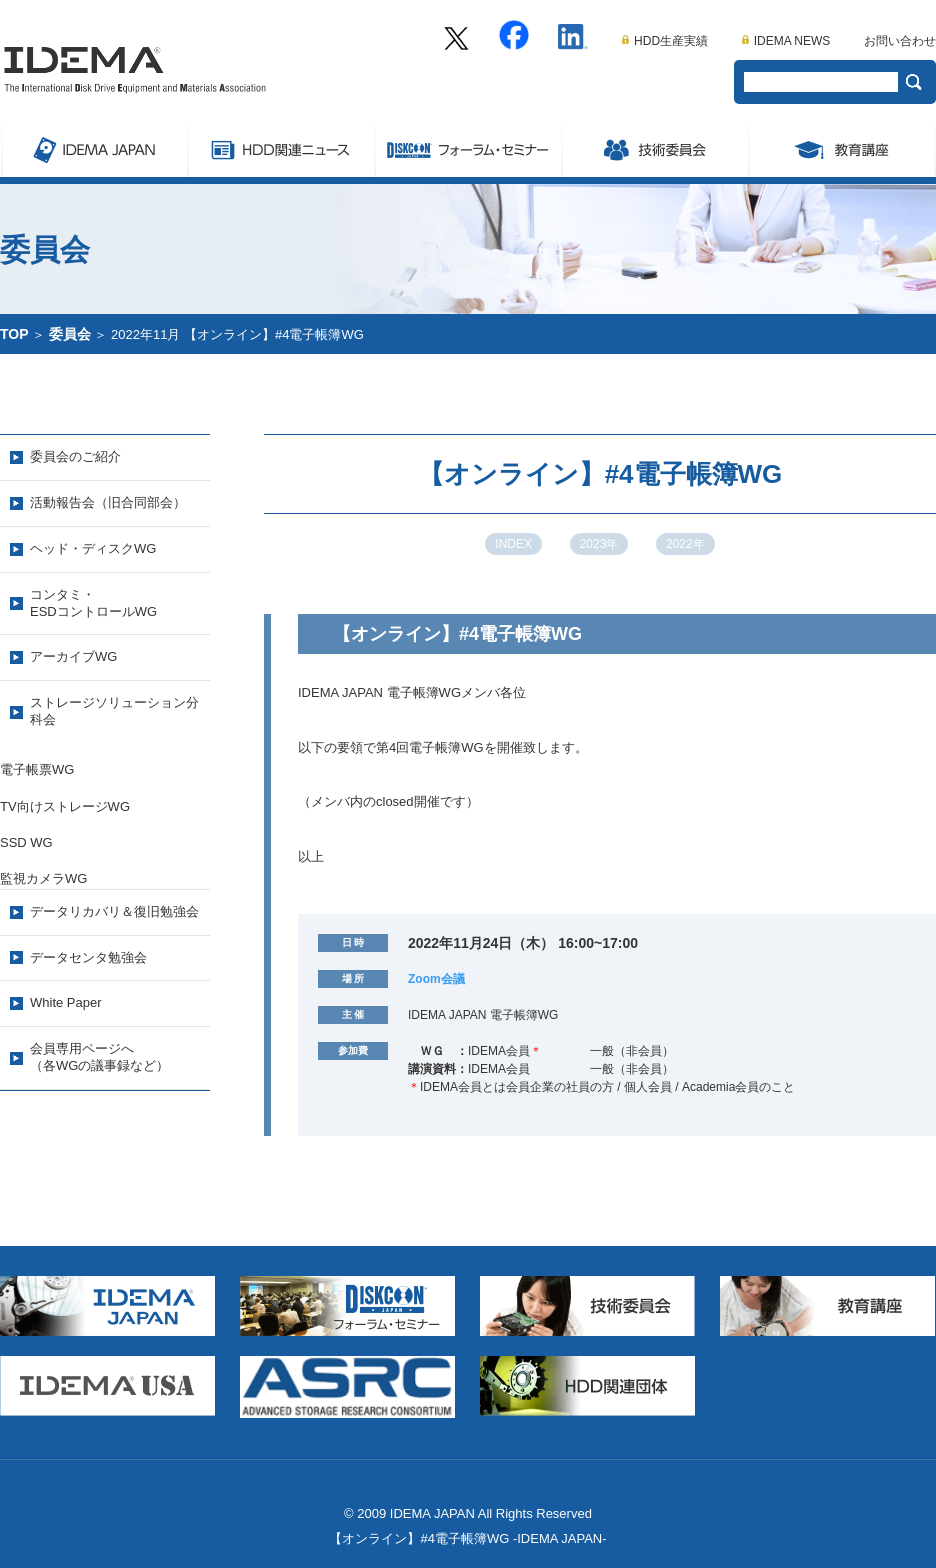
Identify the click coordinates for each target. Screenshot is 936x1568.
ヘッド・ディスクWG (93, 548)
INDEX (513, 544)
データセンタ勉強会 (88, 957)
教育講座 (842, 147)
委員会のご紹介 (75, 456)
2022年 (685, 544)
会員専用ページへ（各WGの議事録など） (99, 1057)
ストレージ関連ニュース (280, 147)
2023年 (599, 544)
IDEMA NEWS (786, 41)
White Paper (66, 1002)
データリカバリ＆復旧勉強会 (114, 911)
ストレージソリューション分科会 (114, 711)
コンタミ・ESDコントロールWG (93, 603)
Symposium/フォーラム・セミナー (467, 147)
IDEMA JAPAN (93, 147)
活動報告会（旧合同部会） (108, 502)
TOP (14, 334)
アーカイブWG (73, 656)
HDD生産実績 (665, 41)
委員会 (654, 147)
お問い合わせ (900, 41)
